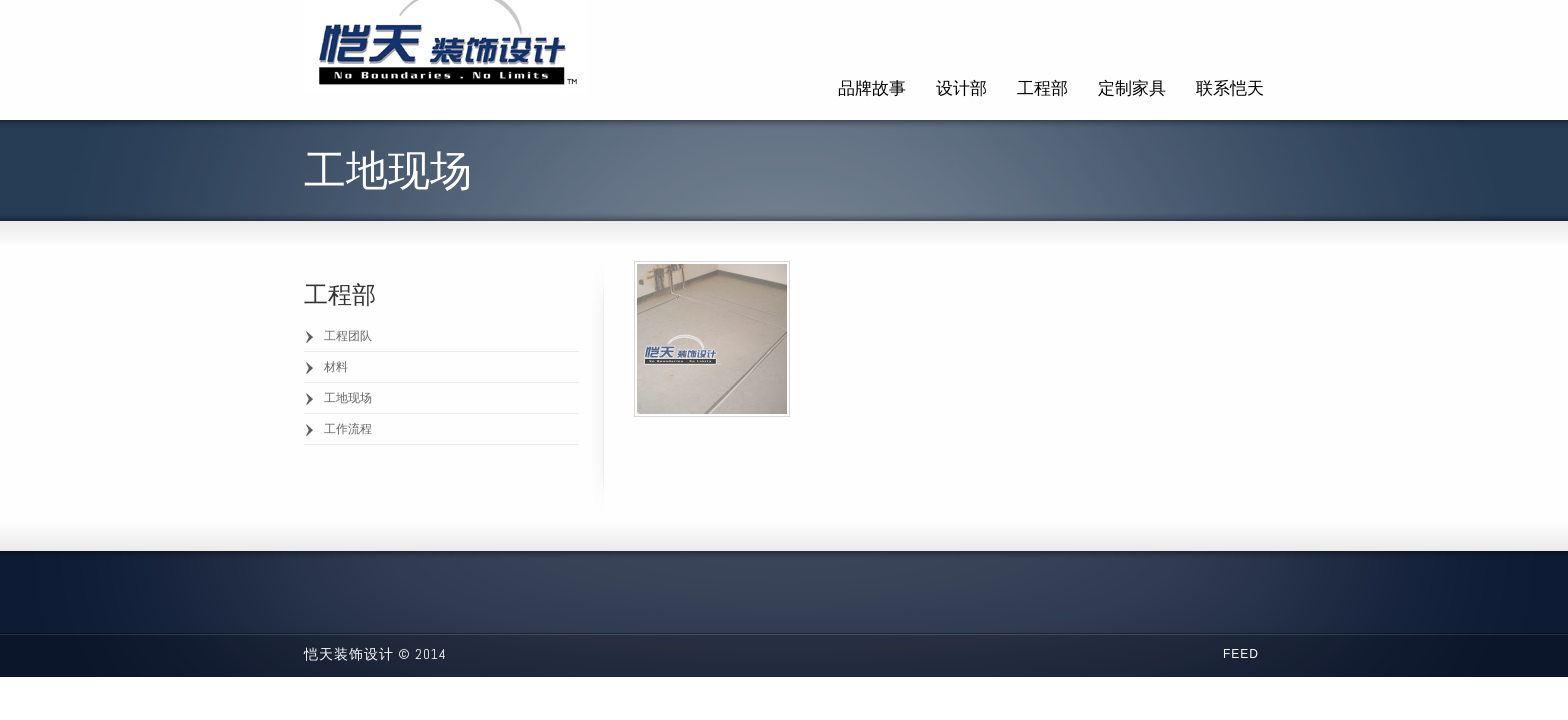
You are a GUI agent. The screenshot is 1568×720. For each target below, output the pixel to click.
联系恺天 (1230, 88)
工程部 (1042, 88)
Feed (1241, 654)
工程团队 (348, 336)
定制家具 (1132, 88)
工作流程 (348, 429)
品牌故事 (872, 88)
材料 (336, 367)
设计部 (961, 88)
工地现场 (348, 398)
